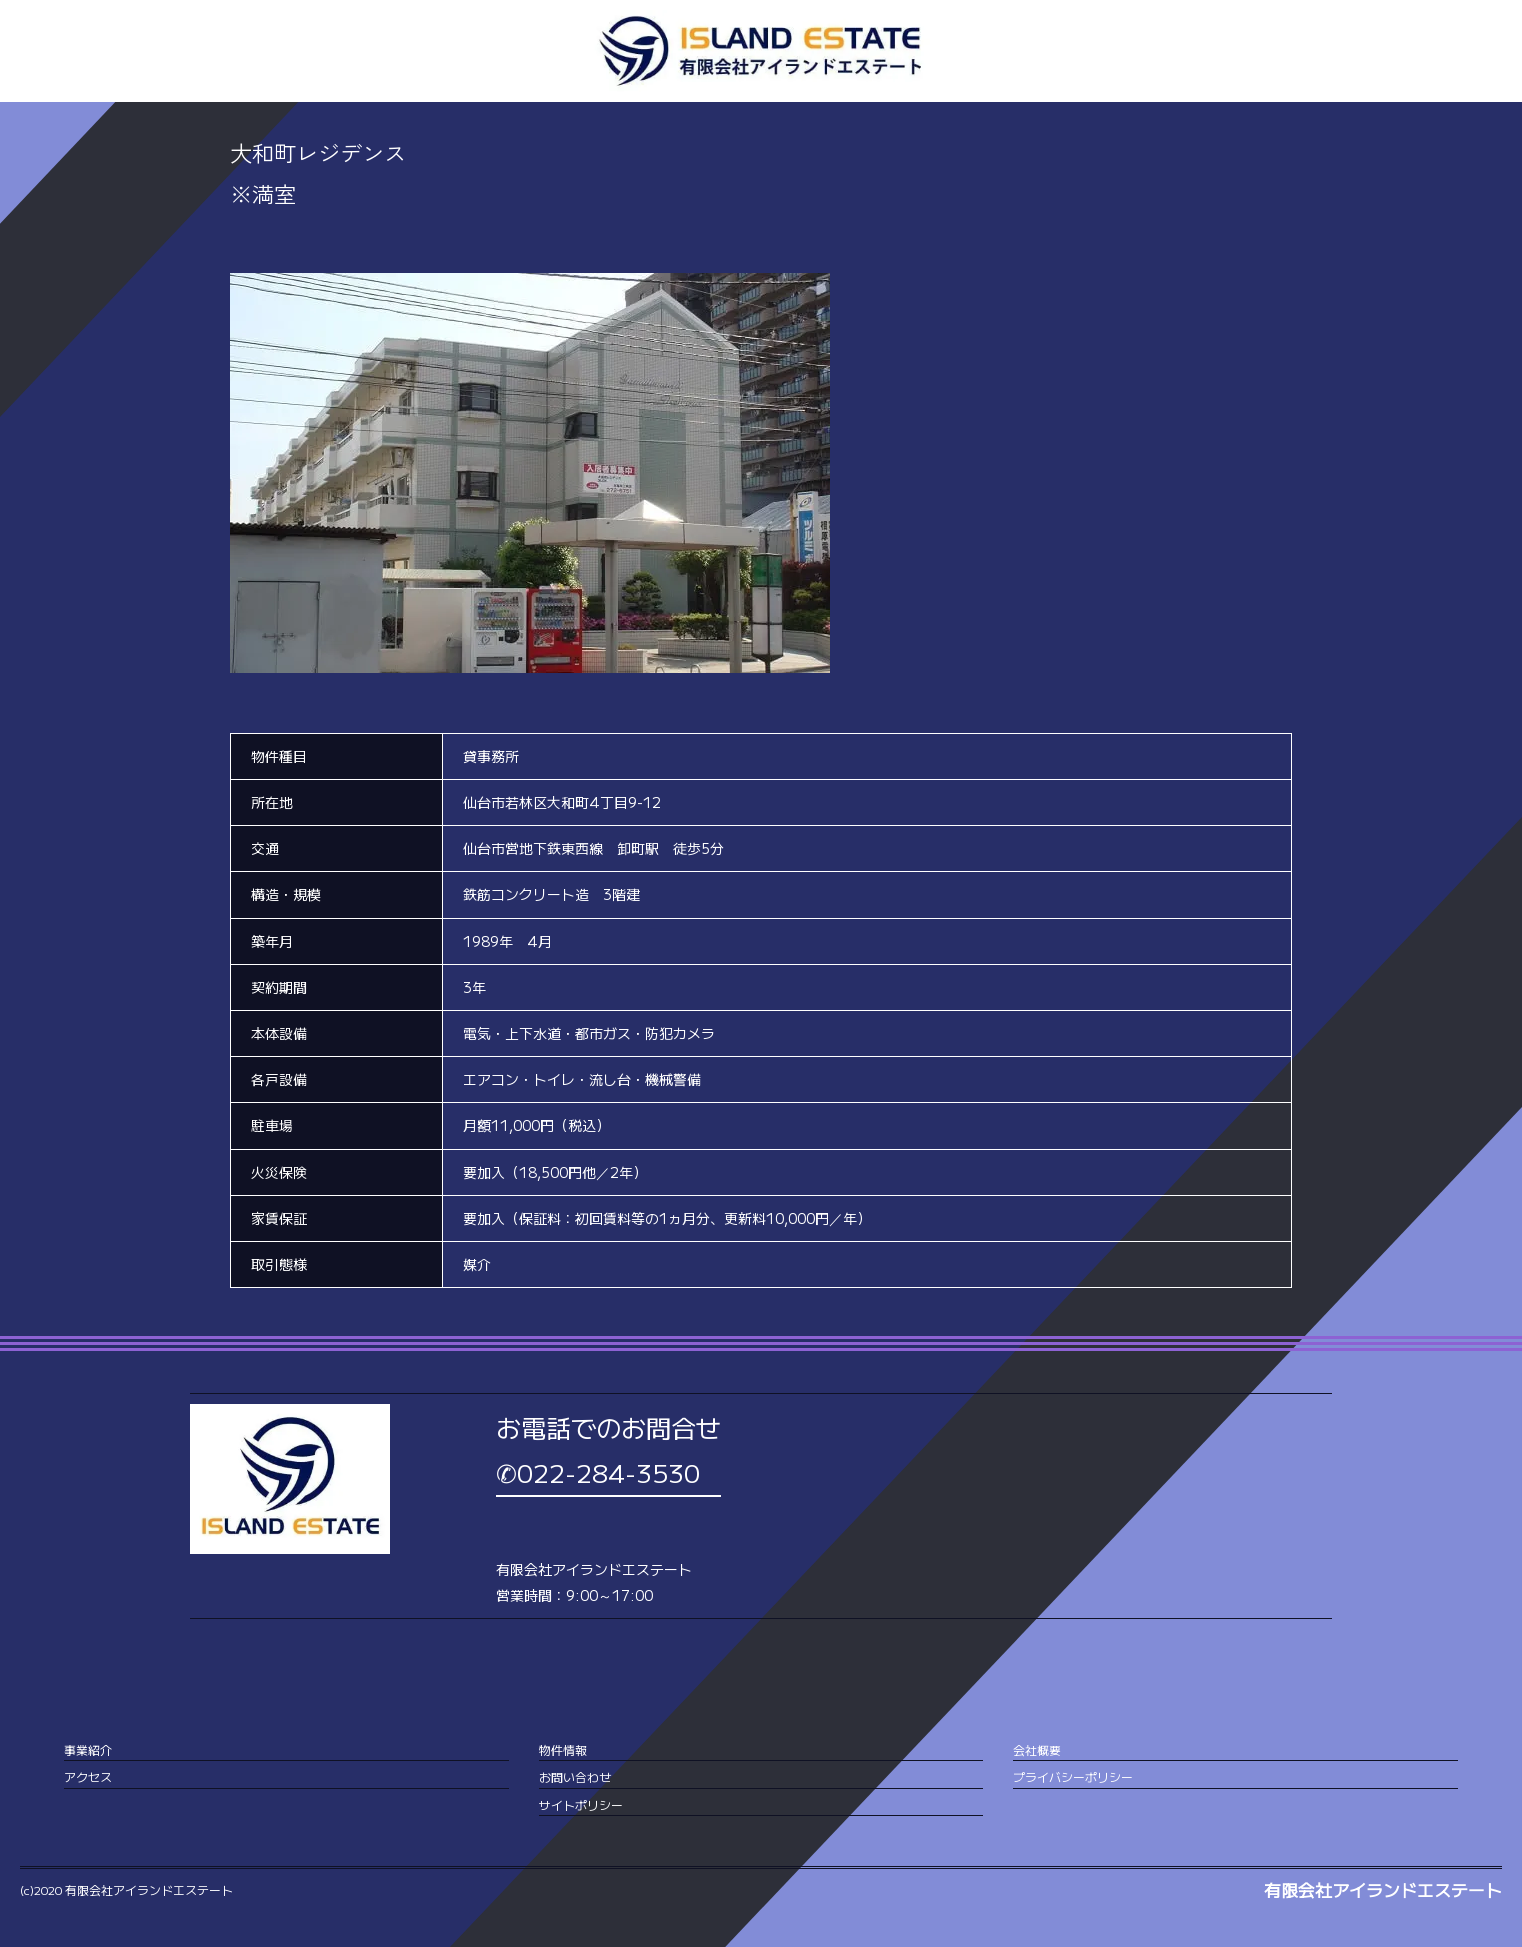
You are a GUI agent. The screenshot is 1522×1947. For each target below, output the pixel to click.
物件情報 (563, 1749)
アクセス (88, 1776)
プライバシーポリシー (1073, 1776)
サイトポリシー (581, 1804)
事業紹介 (88, 1749)
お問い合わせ (575, 1776)
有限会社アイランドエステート (1383, 1890)
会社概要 (1037, 1749)
